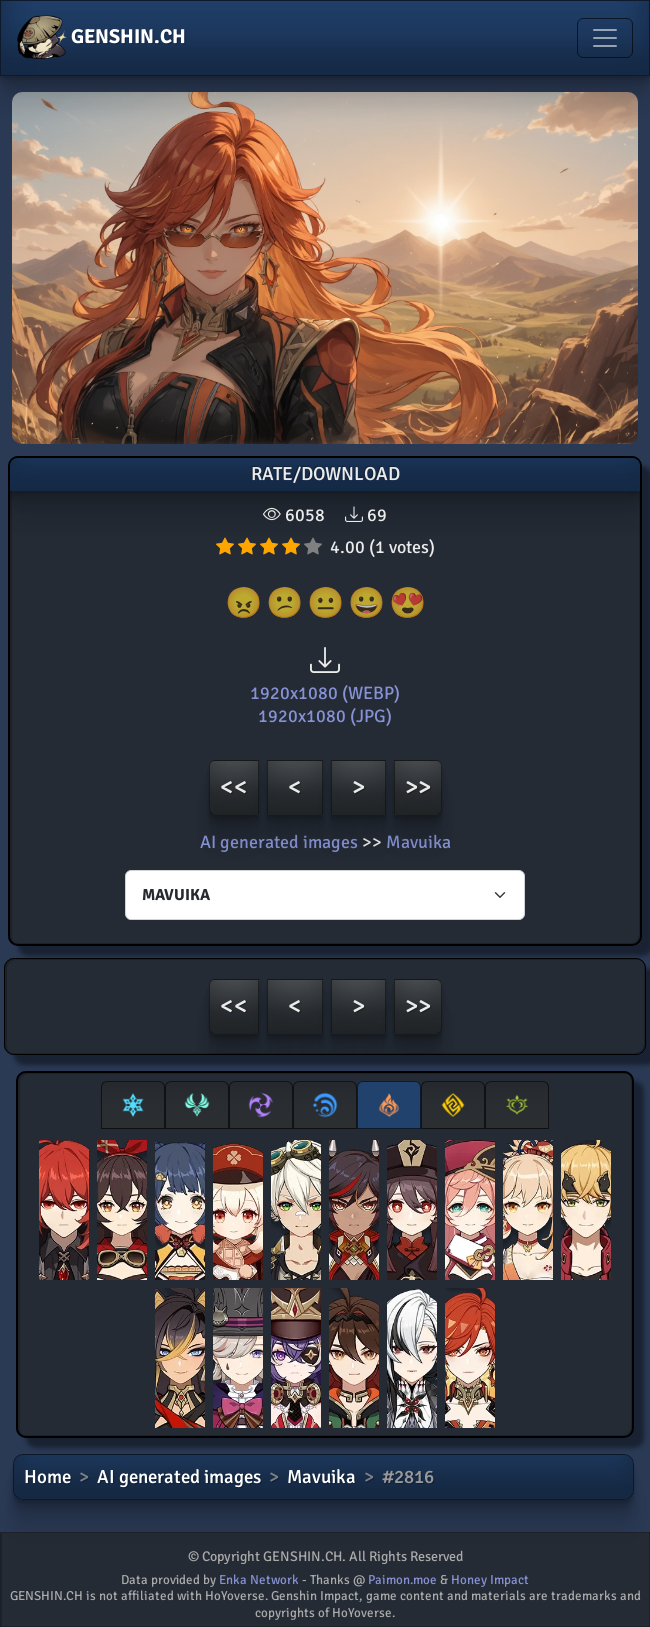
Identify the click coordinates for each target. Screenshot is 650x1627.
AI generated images (279, 842)
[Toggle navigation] (605, 38)
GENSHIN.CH (101, 38)
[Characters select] (325, 895)
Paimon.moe (402, 1580)
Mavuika (418, 842)
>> (418, 786)
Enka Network (259, 1580)
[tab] (133, 1105)
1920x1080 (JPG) (325, 716)
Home (47, 1477)
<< (234, 786)
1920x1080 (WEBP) (325, 693)
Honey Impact (490, 1580)
